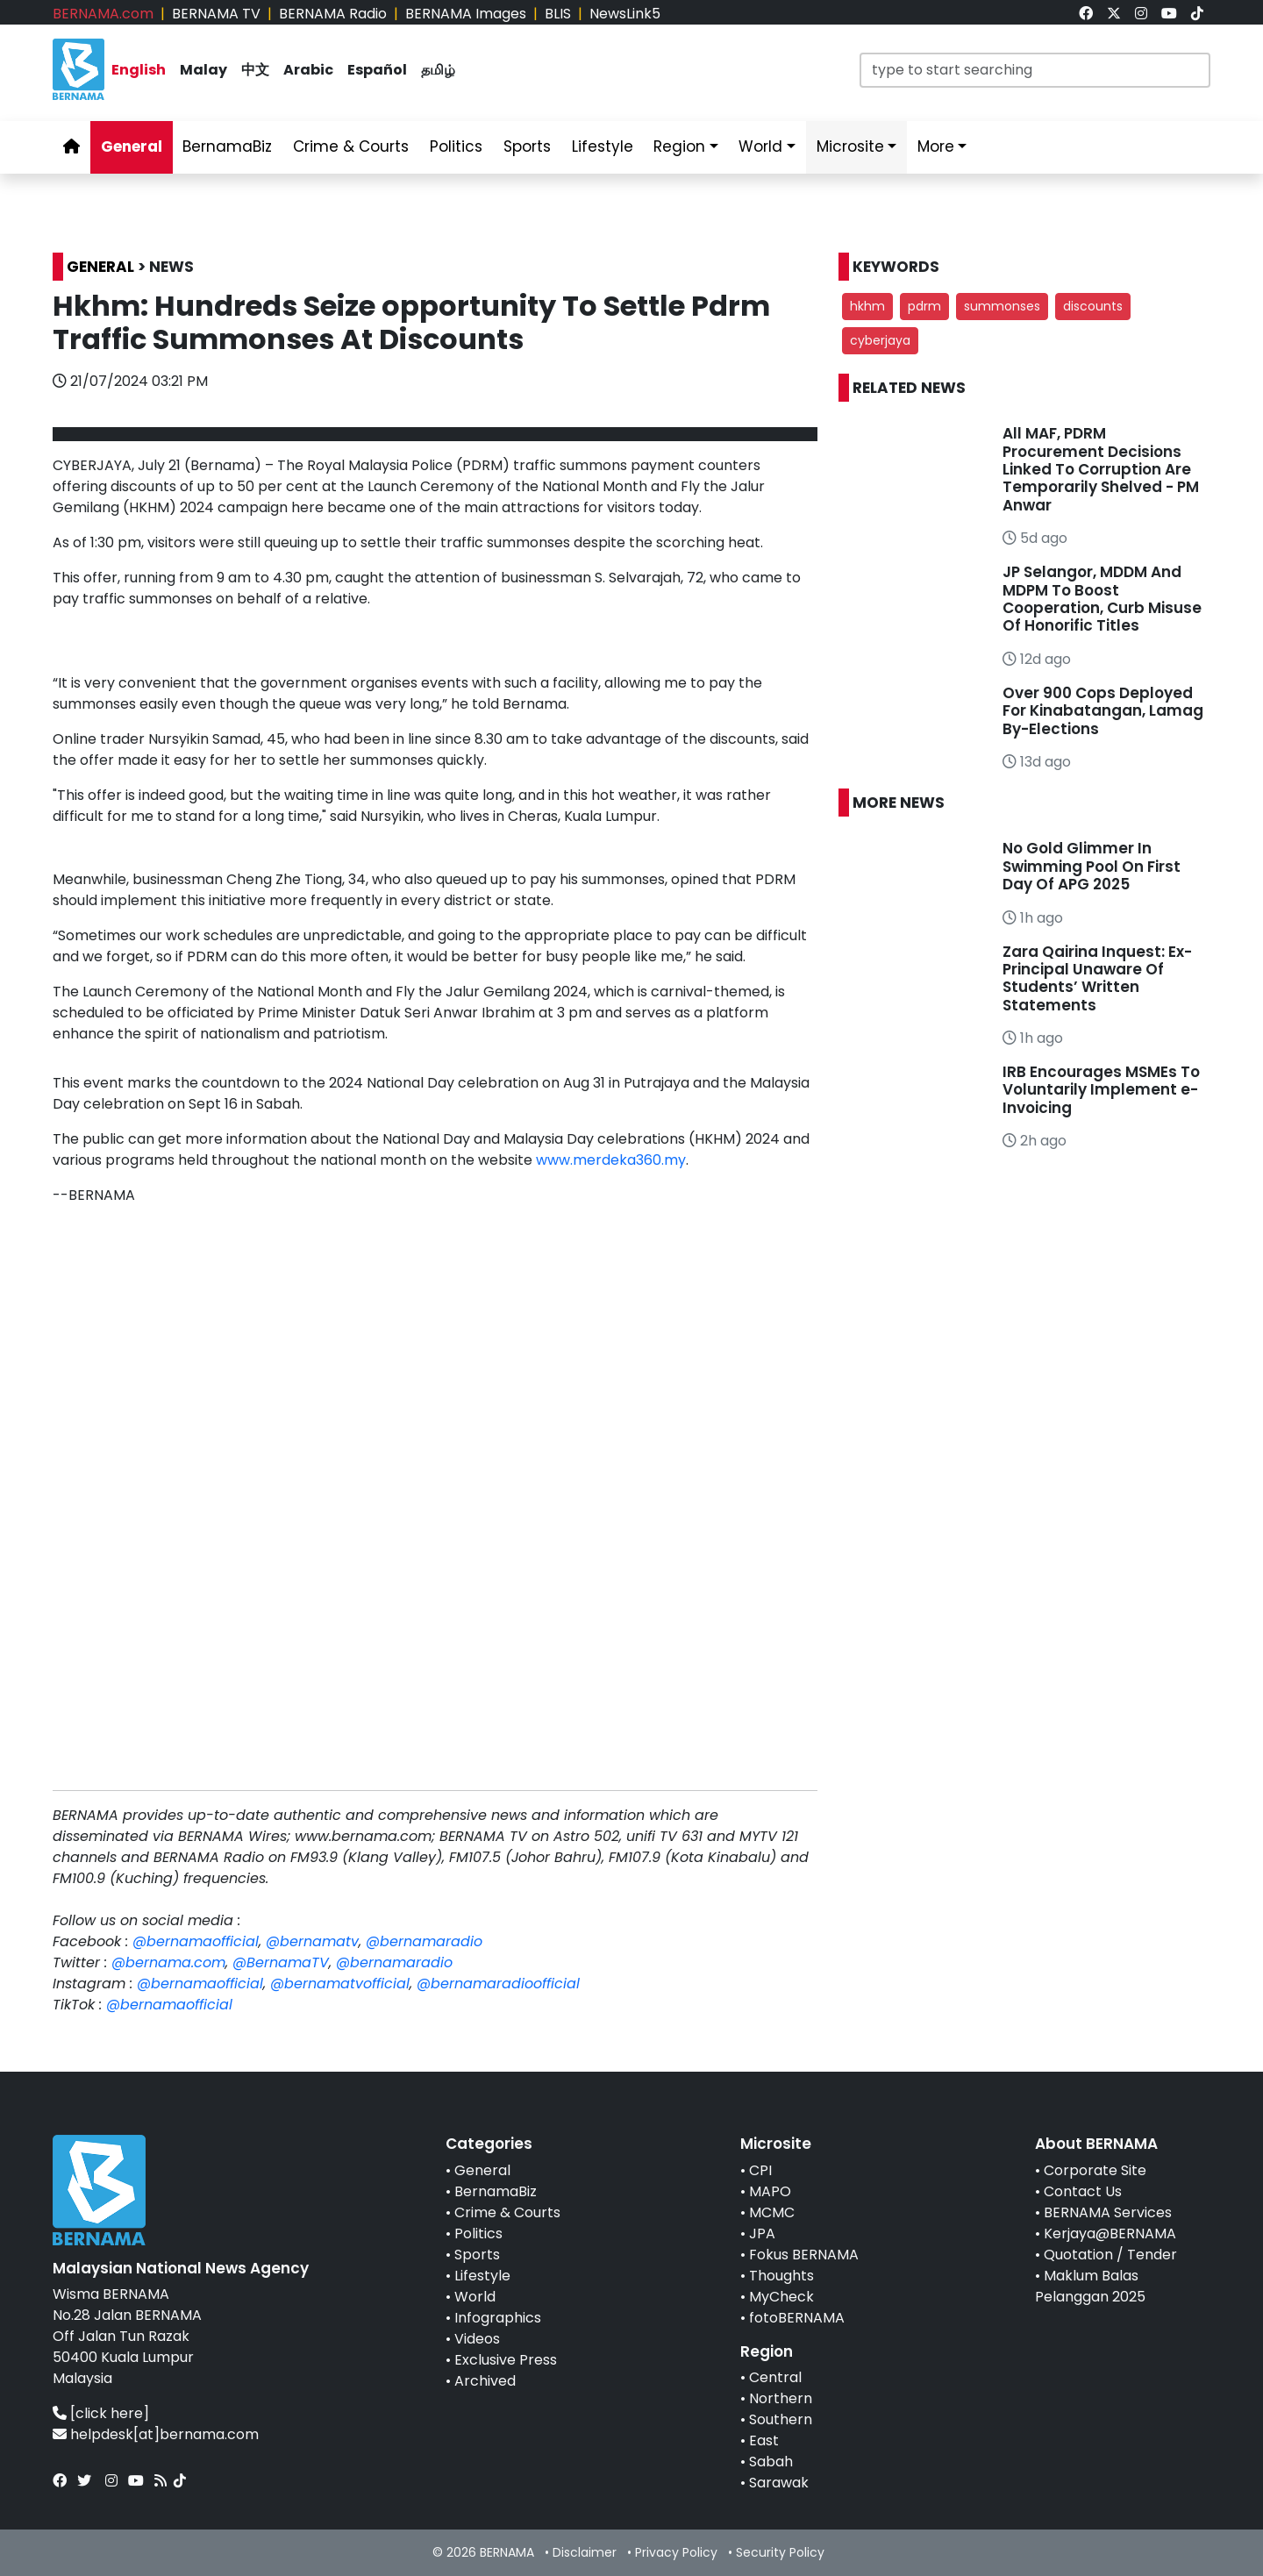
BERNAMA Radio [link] (333, 14)
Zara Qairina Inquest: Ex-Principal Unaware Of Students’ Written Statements (1097, 978)
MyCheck (781, 2297)
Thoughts (781, 2276)
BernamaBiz (495, 2191)
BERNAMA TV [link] (216, 14)
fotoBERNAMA (797, 2318)
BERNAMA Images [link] (465, 14)
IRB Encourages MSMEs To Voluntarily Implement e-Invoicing (1101, 1089)
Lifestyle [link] (602, 146)
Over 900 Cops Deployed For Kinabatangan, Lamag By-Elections (1103, 710)
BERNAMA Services (1108, 2212)
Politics (478, 2233)
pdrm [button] (924, 306)
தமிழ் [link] (438, 70)
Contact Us (1083, 2191)
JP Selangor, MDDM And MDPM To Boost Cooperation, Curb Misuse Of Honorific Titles (1102, 598)
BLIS (558, 14)
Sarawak (779, 2483)
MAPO (770, 2191)
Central (775, 2377)
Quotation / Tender (1110, 2254)
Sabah (771, 2461)
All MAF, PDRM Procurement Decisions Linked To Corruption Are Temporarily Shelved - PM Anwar (1101, 469)
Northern (780, 2398)
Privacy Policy (676, 2552)
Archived (485, 2381)
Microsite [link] (850, 146)
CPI (760, 2170)
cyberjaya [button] (880, 340)
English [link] (138, 70)
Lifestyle (482, 2276)
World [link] (760, 146)
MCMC (772, 2212)
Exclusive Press (505, 2360)
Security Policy (780, 2552)
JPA (762, 2233)
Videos (477, 2339)
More (935, 146)
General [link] (131, 146)
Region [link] (679, 146)
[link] (1086, 14)
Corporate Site (1095, 2170)
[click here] (109, 2413)
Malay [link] (203, 70)
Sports (477, 2254)
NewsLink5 (624, 14)
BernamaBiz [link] (227, 146)
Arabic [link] (308, 70)
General (482, 2170)
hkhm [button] (867, 306)
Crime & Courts (507, 2212)
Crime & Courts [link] (351, 146)
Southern (780, 2419)
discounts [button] (1093, 306)
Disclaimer (585, 2552)
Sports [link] (527, 146)
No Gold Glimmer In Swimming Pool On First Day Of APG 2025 (1092, 866)
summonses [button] (1002, 306)
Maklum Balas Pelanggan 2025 (1090, 2286)
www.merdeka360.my (611, 1160)
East (764, 2440)
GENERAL (100, 266)
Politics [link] (456, 146)
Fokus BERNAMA (804, 2254)
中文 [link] (255, 70)
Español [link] (377, 70)
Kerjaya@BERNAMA (1110, 2233)
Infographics (497, 2318)
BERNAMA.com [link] (103, 14)
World (475, 2297)
